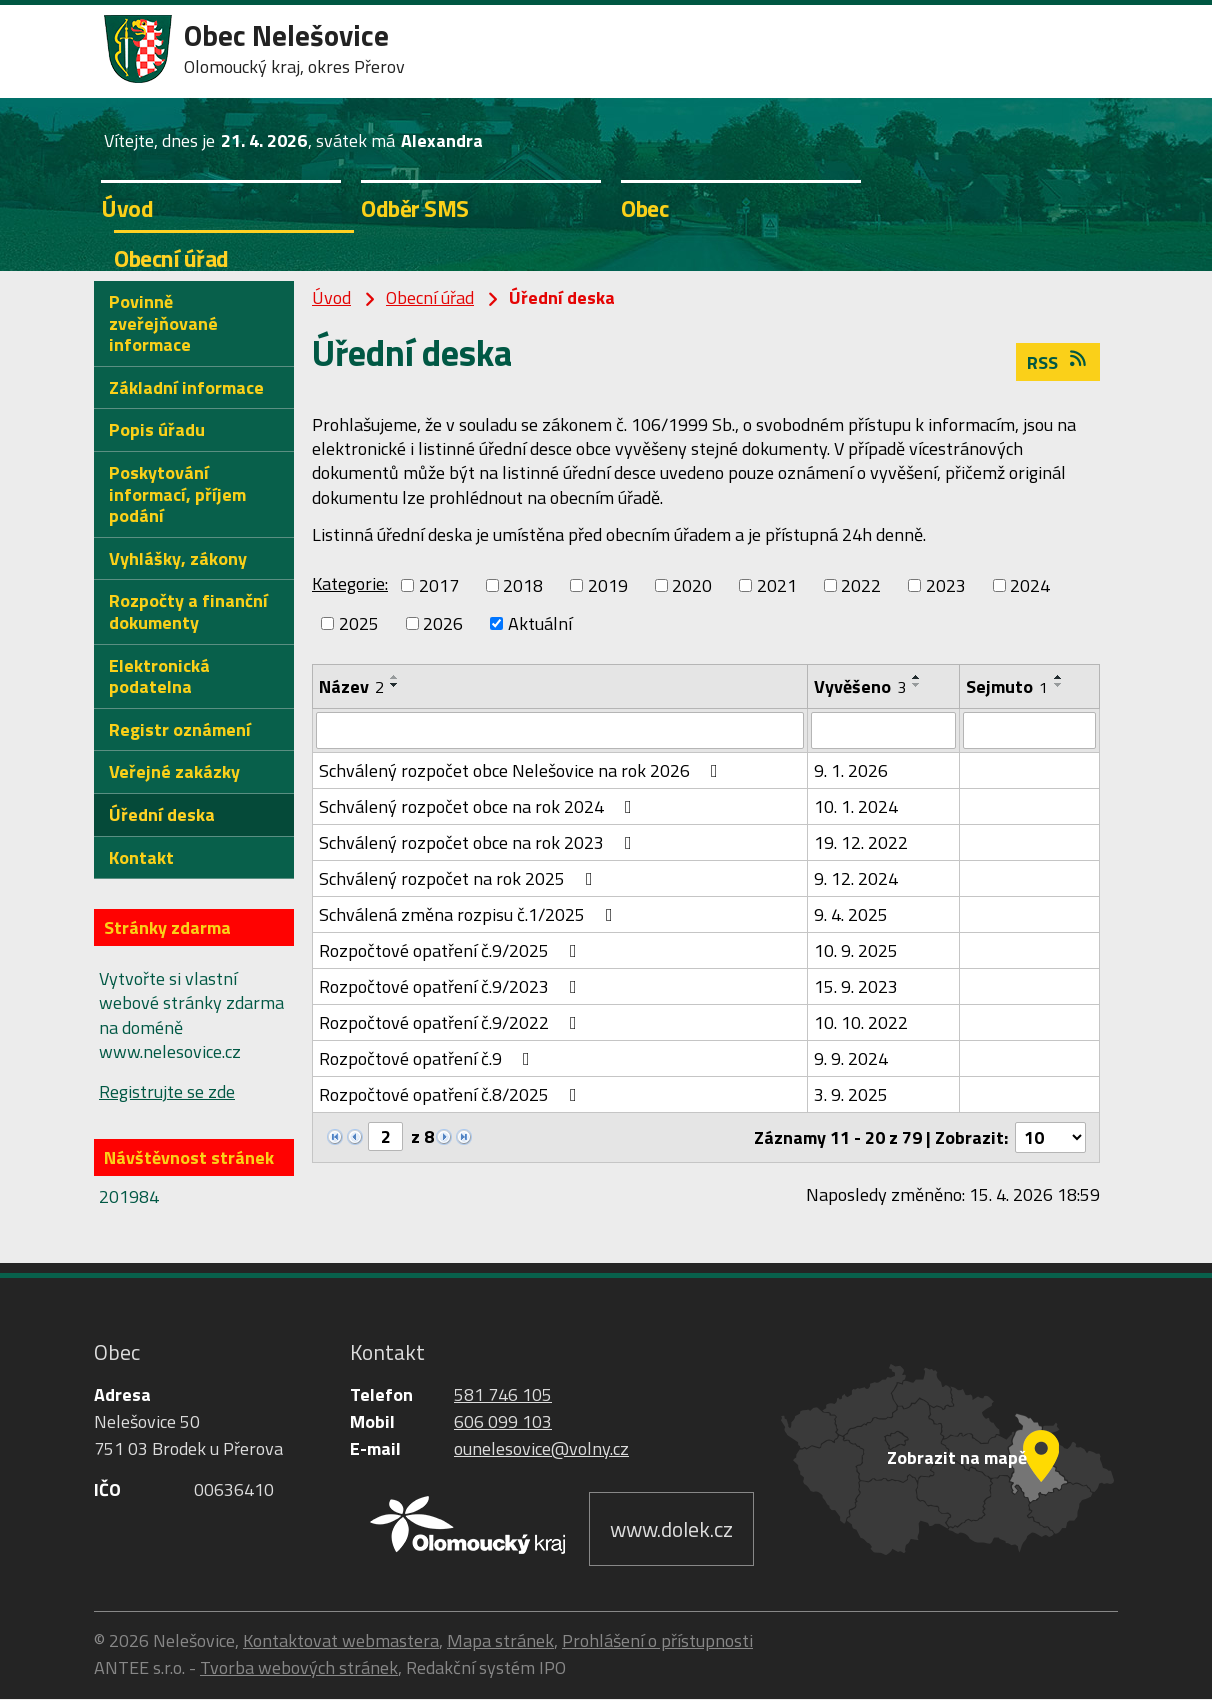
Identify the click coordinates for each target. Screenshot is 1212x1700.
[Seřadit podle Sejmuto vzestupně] (1059, 677)
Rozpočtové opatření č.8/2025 (452, 1095)
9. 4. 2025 (851, 915)
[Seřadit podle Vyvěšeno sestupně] (917, 685)
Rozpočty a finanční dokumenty (188, 611)
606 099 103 (503, 1422)
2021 (777, 585)
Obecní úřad (171, 258)
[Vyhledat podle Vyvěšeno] (883, 731)
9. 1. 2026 (851, 771)
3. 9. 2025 (851, 1095)
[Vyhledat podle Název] (560, 731)
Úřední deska (162, 814)
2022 (861, 585)
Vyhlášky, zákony (178, 558)
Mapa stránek (500, 1641)
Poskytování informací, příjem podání (177, 494)
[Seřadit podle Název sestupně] (395, 685)
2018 (523, 585)
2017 (439, 585)
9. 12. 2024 (856, 879)
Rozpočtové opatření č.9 (428, 1059)
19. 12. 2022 (861, 843)
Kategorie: (350, 583)
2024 (1030, 585)
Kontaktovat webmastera (341, 1641)
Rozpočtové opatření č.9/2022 (452, 1023)
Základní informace (186, 387)
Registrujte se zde (167, 1091)
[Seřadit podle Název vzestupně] (395, 677)
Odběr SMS (415, 208)
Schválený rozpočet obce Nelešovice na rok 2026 (522, 771)
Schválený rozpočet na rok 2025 (460, 879)
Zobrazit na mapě (957, 1458)
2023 (946, 585)
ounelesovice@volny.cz (541, 1449)
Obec (644, 208)
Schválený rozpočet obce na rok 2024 (479, 807)
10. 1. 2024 (856, 807)
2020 (692, 585)
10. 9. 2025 (856, 951)
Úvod (127, 208)
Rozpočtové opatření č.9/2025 (452, 951)
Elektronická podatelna (159, 676)
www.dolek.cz (671, 1530)
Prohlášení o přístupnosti (657, 1641)
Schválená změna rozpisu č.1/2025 (470, 915)
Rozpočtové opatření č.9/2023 (452, 987)
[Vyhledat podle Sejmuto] (1029, 731)
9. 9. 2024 (851, 1059)
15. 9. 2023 (856, 987)
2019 (608, 585)
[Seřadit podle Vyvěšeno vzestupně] (917, 677)
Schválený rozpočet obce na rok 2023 (479, 843)
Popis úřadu (157, 429)
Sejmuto (1007, 686)
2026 (443, 623)
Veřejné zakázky (174, 771)
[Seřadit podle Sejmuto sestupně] (1059, 685)
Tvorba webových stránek (299, 1668)
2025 (359, 623)
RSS (1058, 362)
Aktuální (540, 623)
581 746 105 (503, 1395)
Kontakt (141, 857)
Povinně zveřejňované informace (163, 323)
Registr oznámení (180, 729)
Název (351, 686)
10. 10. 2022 (861, 1023)
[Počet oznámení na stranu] (1049, 1138)
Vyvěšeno (860, 686)
